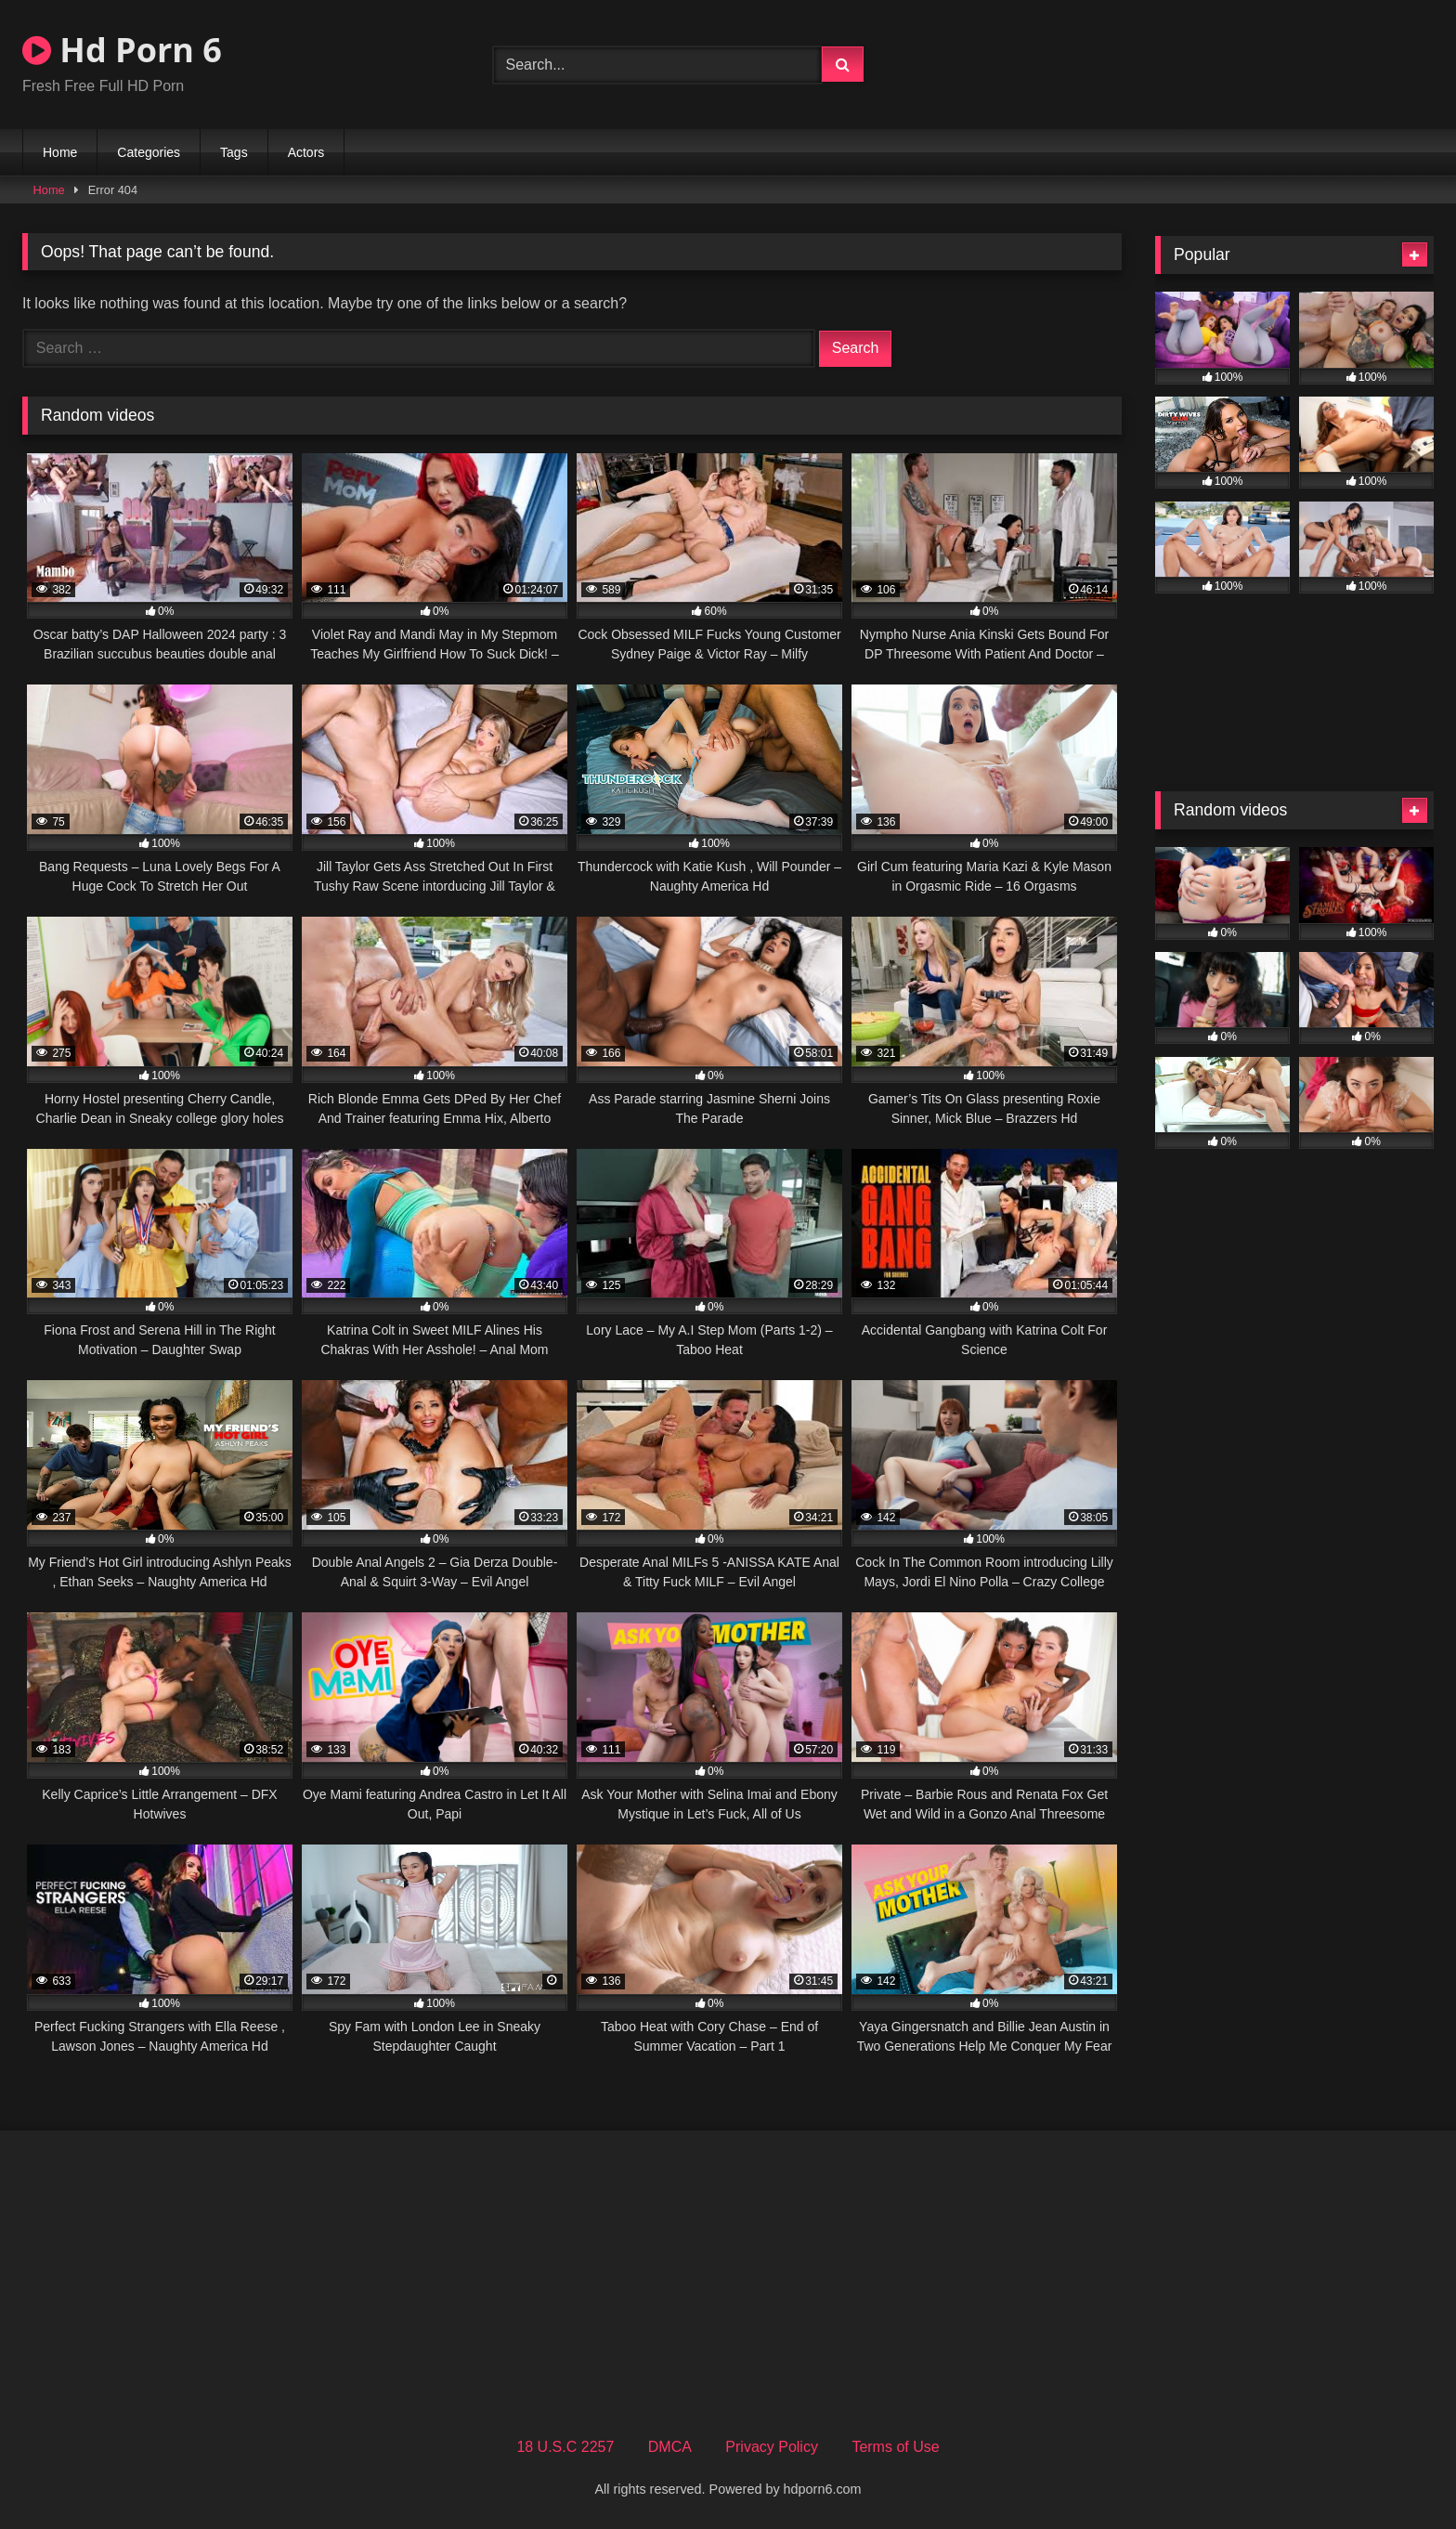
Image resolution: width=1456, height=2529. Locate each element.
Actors (306, 152)
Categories (148, 152)
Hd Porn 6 (122, 49)
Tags (234, 152)
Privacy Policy (771, 2447)
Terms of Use (895, 2447)
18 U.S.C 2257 (565, 2447)
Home (60, 152)
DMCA (670, 2447)
